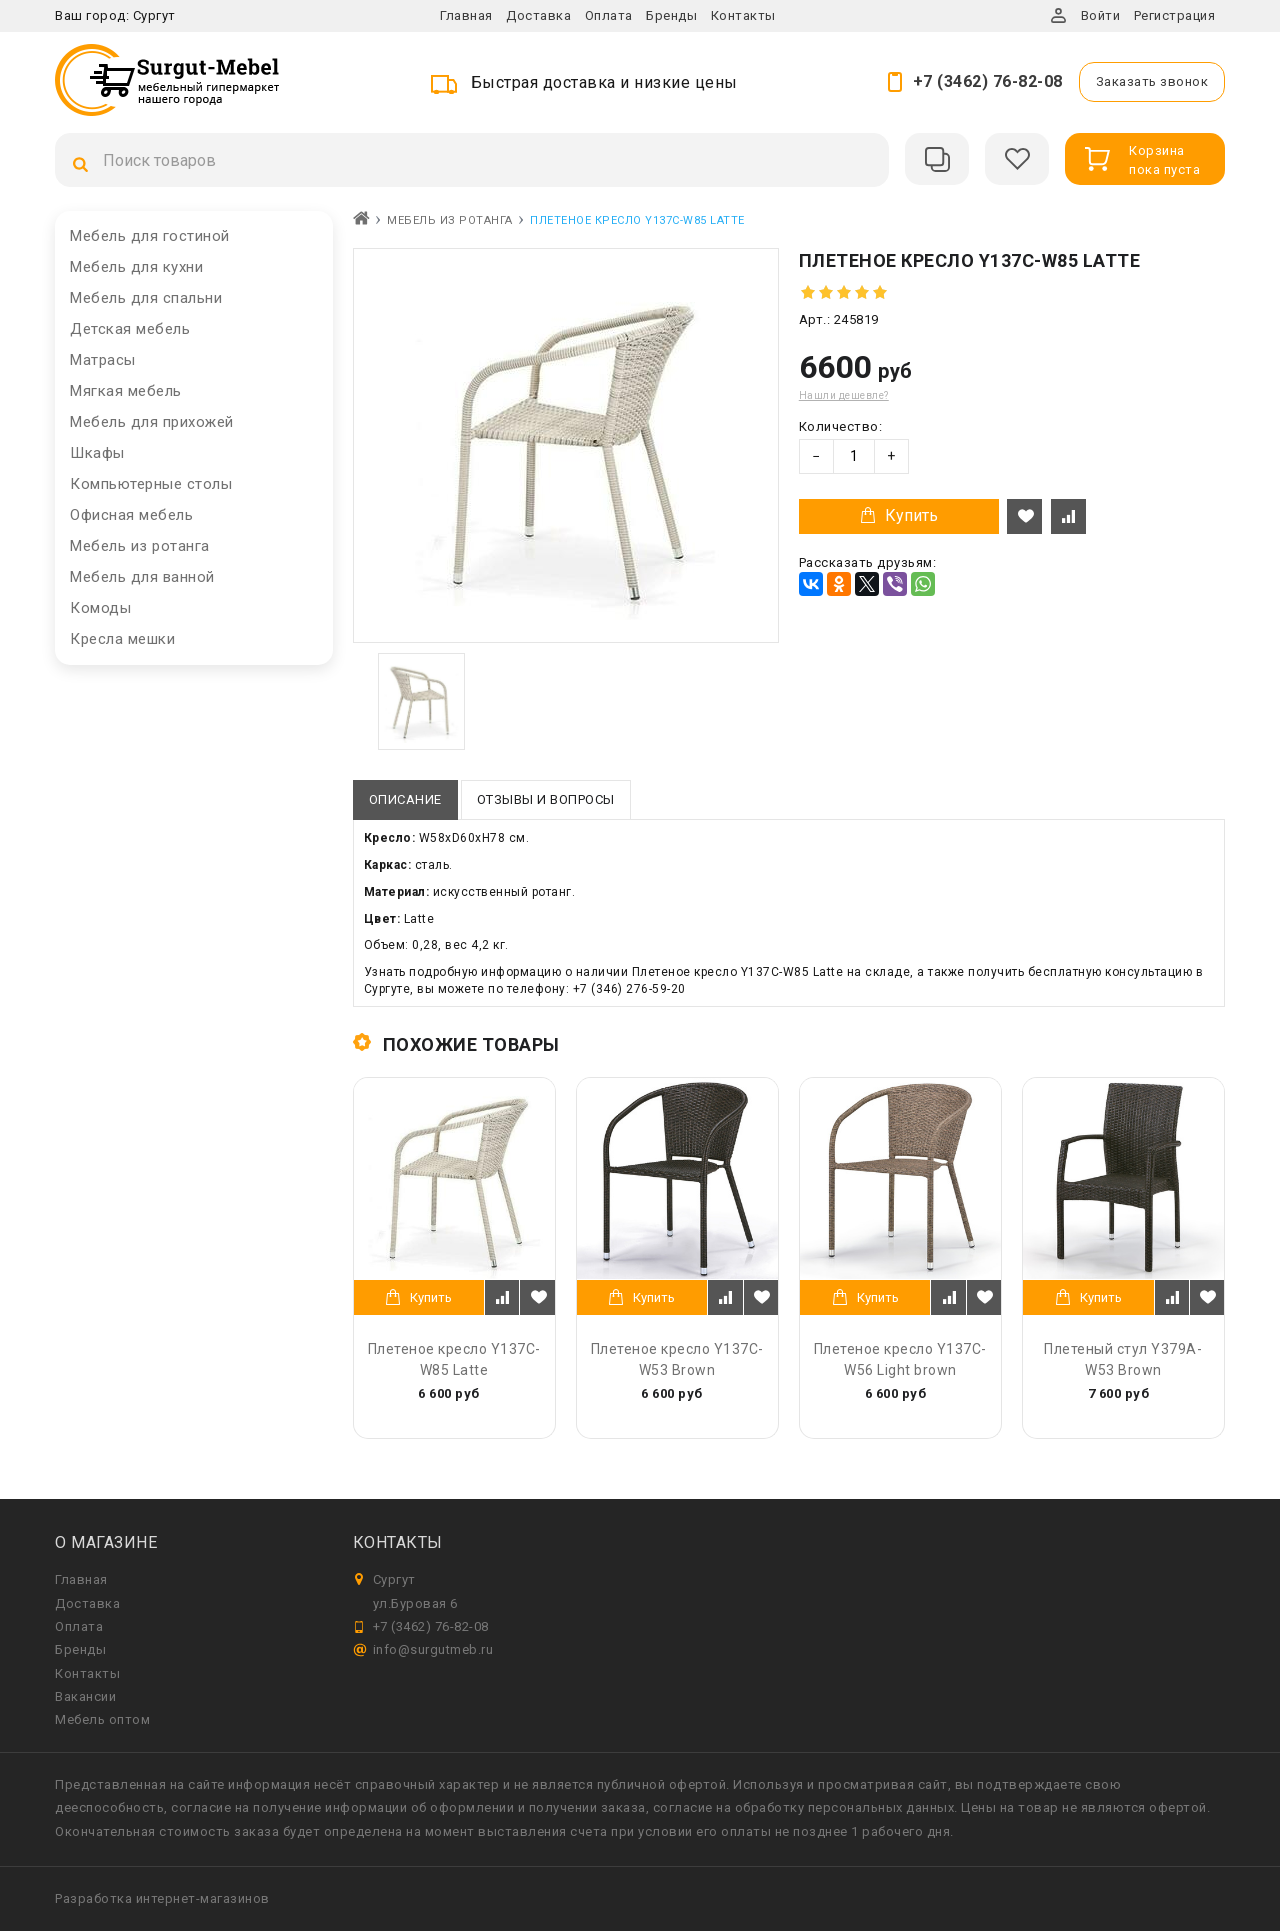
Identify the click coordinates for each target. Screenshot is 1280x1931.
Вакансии (85, 1696)
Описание (405, 799)
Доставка (538, 15)
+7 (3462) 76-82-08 (988, 81)
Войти (1101, 15)
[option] (421, 701)
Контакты (743, 15)
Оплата (609, 15)
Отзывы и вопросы (546, 799)
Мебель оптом (102, 1719)
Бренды (671, 15)
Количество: (841, 426)
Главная (466, 15)
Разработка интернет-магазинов (162, 1898)
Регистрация (1175, 15)
